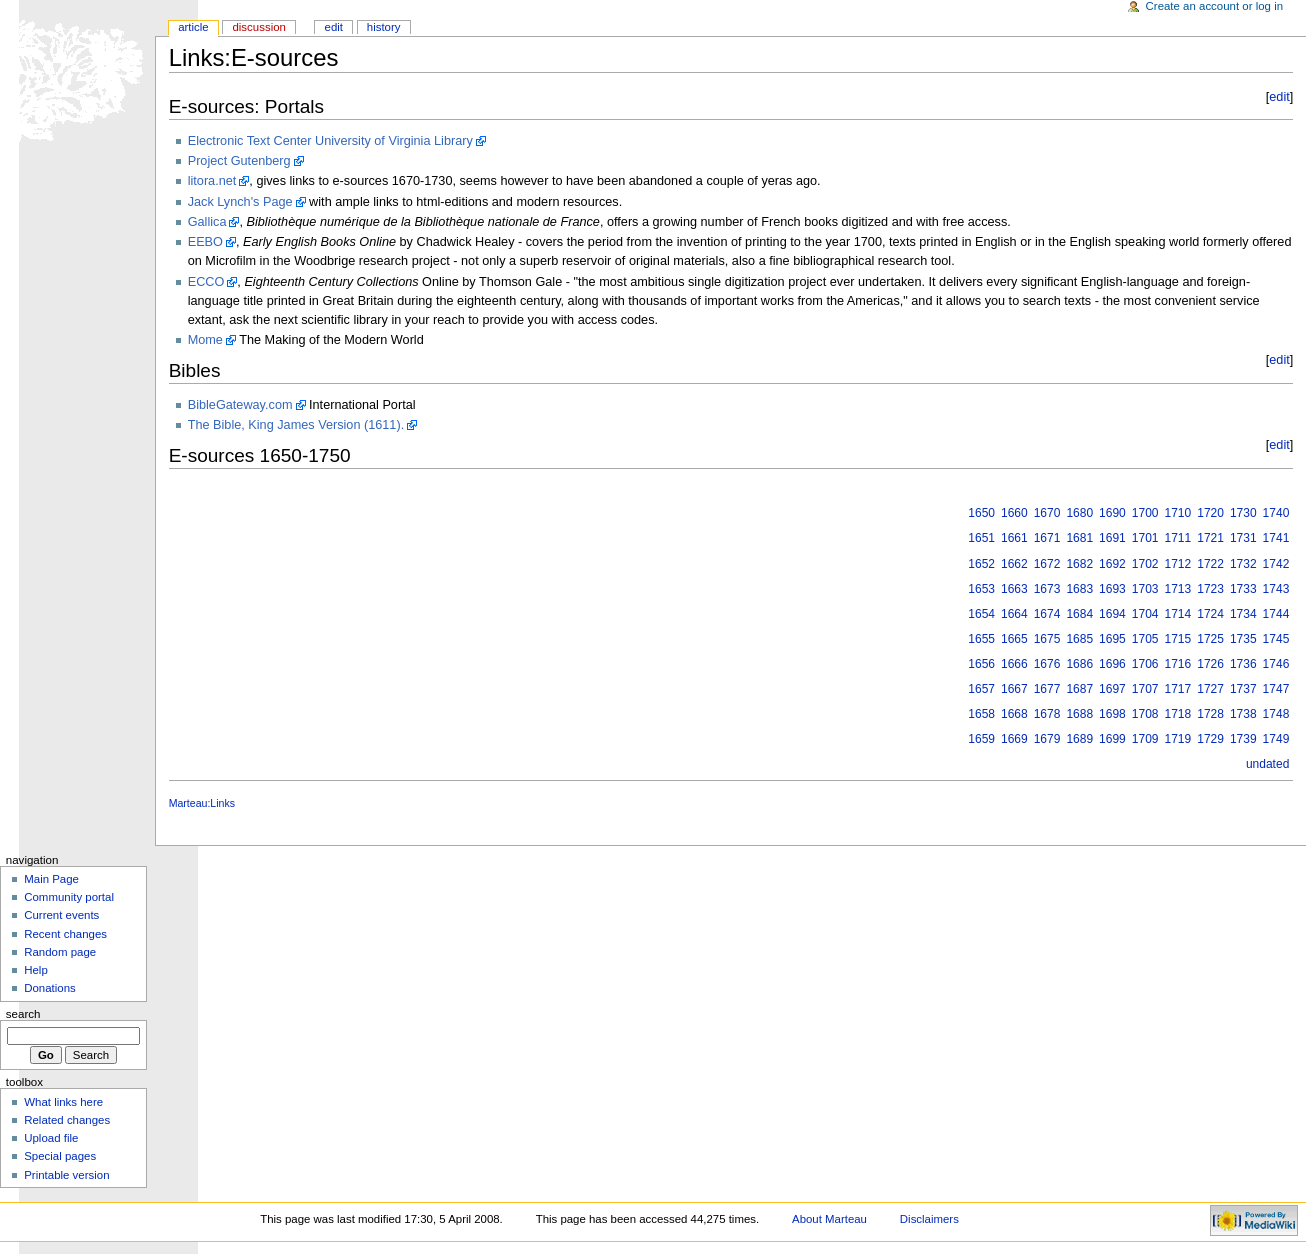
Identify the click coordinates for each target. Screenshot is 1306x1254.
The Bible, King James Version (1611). (296, 425)
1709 (1145, 739)
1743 (1276, 589)
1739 (1243, 739)
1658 (981, 714)
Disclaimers (929, 1219)
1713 (1178, 589)
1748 (1276, 714)
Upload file (51, 1138)
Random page (60, 952)
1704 (1145, 614)
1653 (981, 589)
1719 (1178, 739)
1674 (1047, 614)
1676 (1047, 664)
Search (23, 1014)
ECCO (206, 282)
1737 (1243, 689)
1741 (1276, 538)
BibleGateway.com (240, 405)
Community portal (69, 897)
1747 (1276, 689)
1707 (1145, 689)
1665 (1014, 639)
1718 (1178, 714)
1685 (1079, 639)
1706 (1145, 664)
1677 (1047, 689)
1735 (1243, 639)
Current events (61, 915)
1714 (1178, 614)
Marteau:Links (202, 803)
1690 (1112, 513)
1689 (1079, 739)
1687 (1079, 689)
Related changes (67, 1120)
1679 (1047, 739)
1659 (981, 739)
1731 (1243, 538)
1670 (1047, 513)
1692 (1112, 564)
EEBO (205, 242)
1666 (1014, 664)
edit (1279, 97)
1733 (1243, 589)
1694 (1112, 614)
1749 (1276, 739)
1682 (1079, 564)
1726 (1210, 664)
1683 (1079, 589)
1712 (1178, 564)
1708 (1145, 714)
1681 (1079, 538)
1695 (1112, 639)
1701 (1145, 538)
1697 (1112, 689)
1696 (1112, 664)
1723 (1210, 589)
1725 (1210, 639)
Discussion (258, 27)
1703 (1145, 589)
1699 (1112, 739)
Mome (205, 340)
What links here (63, 1102)
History (384, 27)
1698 (1112, 714)
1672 (1047, 564)
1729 (1210, 739)
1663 (1014, 589)
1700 (1145, 513)
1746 (1276, 664)
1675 (1047, 639)
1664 (1014, 614)
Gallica (207, 222)
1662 (1014, 564)
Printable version (66, 1175)
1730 (1243, 513)
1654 (981, 614)
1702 (1145, 564)
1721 (1210, 538)
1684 (1079, 614)
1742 (1276, 564)
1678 (1047, 714)
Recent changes (65, 934)
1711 (1178, 538)
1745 (1276, 639)
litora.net (212, 181)
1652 (981, 564)
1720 (1210, 513)
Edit (334, 27)
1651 (981, 538)
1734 (1243, 614)
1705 (1145, 639)
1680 (1079, 513)
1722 (1210, 564)
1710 (1178, 513)
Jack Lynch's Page (240, 202)
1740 (1276, 513)
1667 (1014, 689)
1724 (1210, 614)
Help (36, 970)
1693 (1112, 589)
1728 (1210, 714)
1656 (981, 664)
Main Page (51, 879)
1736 (1243, 664)
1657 (981, 689)
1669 (1014, 739)
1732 (1243, 564)
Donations (50, 988)
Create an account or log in (1215, 6)
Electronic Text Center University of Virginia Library (330, 141)
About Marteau (829, 1219)
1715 (1178, 639)
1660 (1014, 513)
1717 (1178, 689)
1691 (1112, 538)
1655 (981, 639)
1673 (1047, 589)
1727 (1210, 689)
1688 (1079, 714)
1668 (1014, 714)
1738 (1243, 714)
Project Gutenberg (239, 161)
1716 (1178, 664)
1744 (1276, 614)
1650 (981, 513)
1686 (1079, 664)
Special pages (60, 1156)
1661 (1014, 538)
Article (193, 27)
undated (1267, 764)
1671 (1047, 538)
